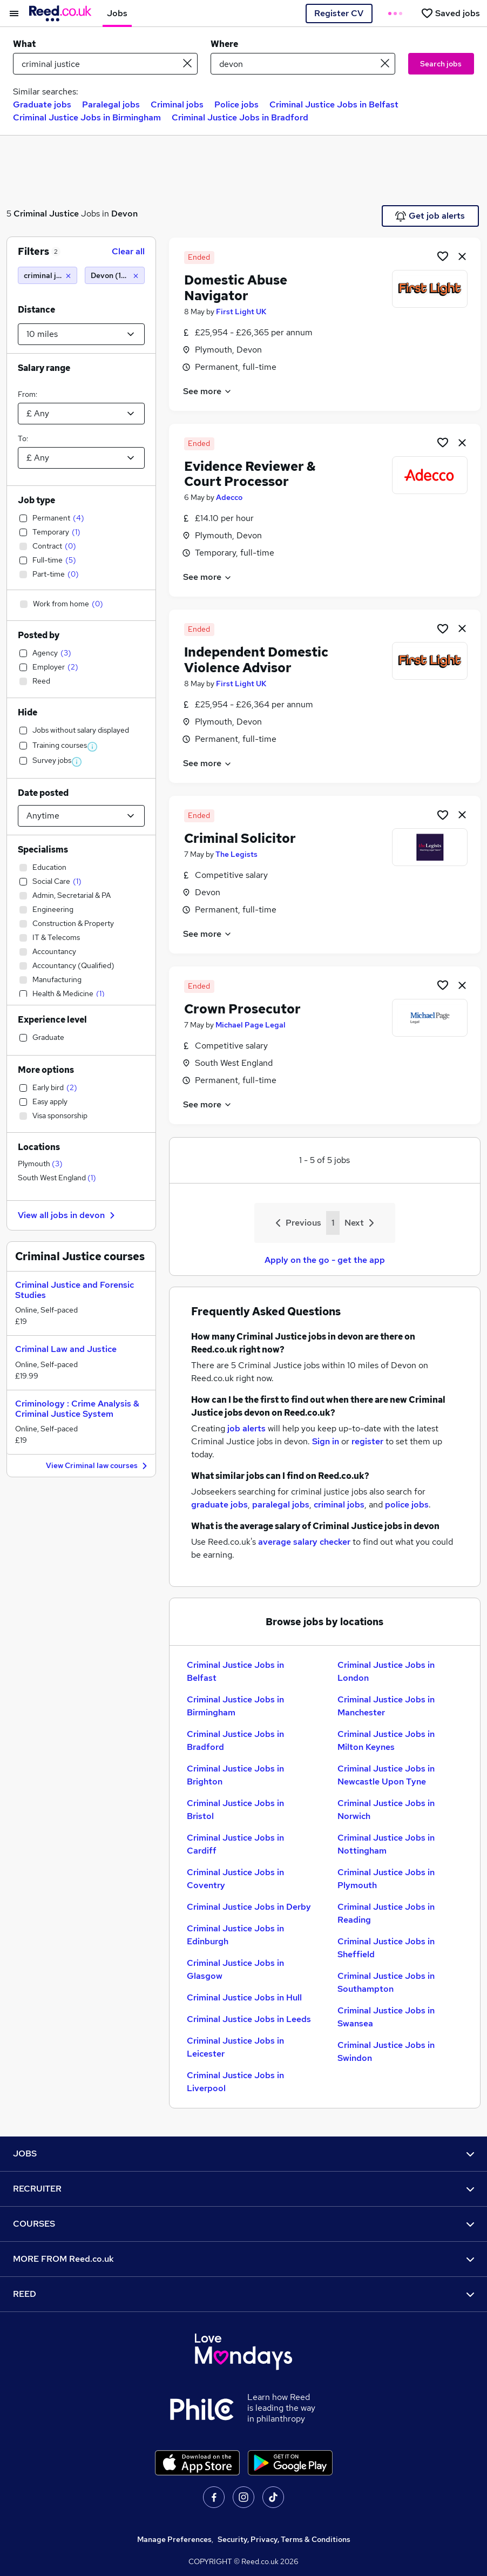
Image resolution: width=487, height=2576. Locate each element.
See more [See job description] (207, 391)
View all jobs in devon (68, 1215)
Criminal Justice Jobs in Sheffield (386, 1948)
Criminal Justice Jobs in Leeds (249, 2019)
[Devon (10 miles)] (114, 275)
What (24, 44)
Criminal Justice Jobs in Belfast (333, 104)
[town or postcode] (303, 64)
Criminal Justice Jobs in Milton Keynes (386, 1740)
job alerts (246, 1428)
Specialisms (43, 849)
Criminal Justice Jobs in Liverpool (235, 2082)
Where (224, 44)
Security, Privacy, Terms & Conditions (284, 2539)
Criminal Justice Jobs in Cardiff (235, 1844)
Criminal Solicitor (240, 838)
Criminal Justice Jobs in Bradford (240, 117)
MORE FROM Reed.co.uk (243, 2258)
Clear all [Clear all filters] (128, 251)
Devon (124, 213)
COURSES (243, 2223)
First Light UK (241, 311)
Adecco (229, 497)
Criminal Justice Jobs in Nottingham (386, 1844)
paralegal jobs (280, 1504)
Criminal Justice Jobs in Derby (249, 1906)
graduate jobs (219, 1504)
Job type (36, 500)
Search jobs (441, 64)
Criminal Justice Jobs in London (386, 1671)
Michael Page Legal (250, 1025)
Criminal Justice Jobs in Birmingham (87, 117)
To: (23, 438)
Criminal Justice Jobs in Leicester (235, 2047)
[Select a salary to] (81, 458)
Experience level (52, 1019)
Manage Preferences (174, 2539)
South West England (57, 1177)
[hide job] (462, 255)
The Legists (236, 854)
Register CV (338, 13)
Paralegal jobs (111, 104)
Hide (27, 712)
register (367, 1441)
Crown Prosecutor (242, 1008)
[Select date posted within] (81, 816)
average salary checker (304, 1541)
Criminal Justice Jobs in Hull (244, 1997)
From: (27, 394)
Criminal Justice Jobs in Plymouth (386, 1879)
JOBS (243, 2153)
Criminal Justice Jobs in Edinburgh (235, 1935)
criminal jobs (339, 1504)
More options (46, 1070)
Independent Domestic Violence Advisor (256, 660)
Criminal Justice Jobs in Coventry (235, 1879)
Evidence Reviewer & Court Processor (250, 474)
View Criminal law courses (98, 1466)
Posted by (38, 635)
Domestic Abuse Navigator (235, 288)
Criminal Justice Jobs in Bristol (235, 1809)
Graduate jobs (42, 104)
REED (243, 2294)
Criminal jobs (177, 104)
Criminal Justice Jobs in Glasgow (235, 1969)
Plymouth (40, 1163)
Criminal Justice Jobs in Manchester (386, 1706)
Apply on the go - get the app (325, 1260)
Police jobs (236, 104)
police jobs (407, 1504)
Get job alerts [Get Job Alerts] (430, 216)
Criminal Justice (46, 213)
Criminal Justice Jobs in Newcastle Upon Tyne (386, 1775)
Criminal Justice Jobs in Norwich (386, 1809)
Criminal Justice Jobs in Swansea (386, 2017)
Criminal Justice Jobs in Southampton (386, 1982)
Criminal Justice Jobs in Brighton (235, 1775)
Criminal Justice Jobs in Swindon (386, 2051)
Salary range (44, 368)
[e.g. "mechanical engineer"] (105, 64)
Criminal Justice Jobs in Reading (386, 1913)
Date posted (43, 793)
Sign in (325, 1441)
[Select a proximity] (81, 334)
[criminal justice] (47, 275)
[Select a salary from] (81, 413)
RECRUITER (243, 2188)
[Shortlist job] (442, 255)
